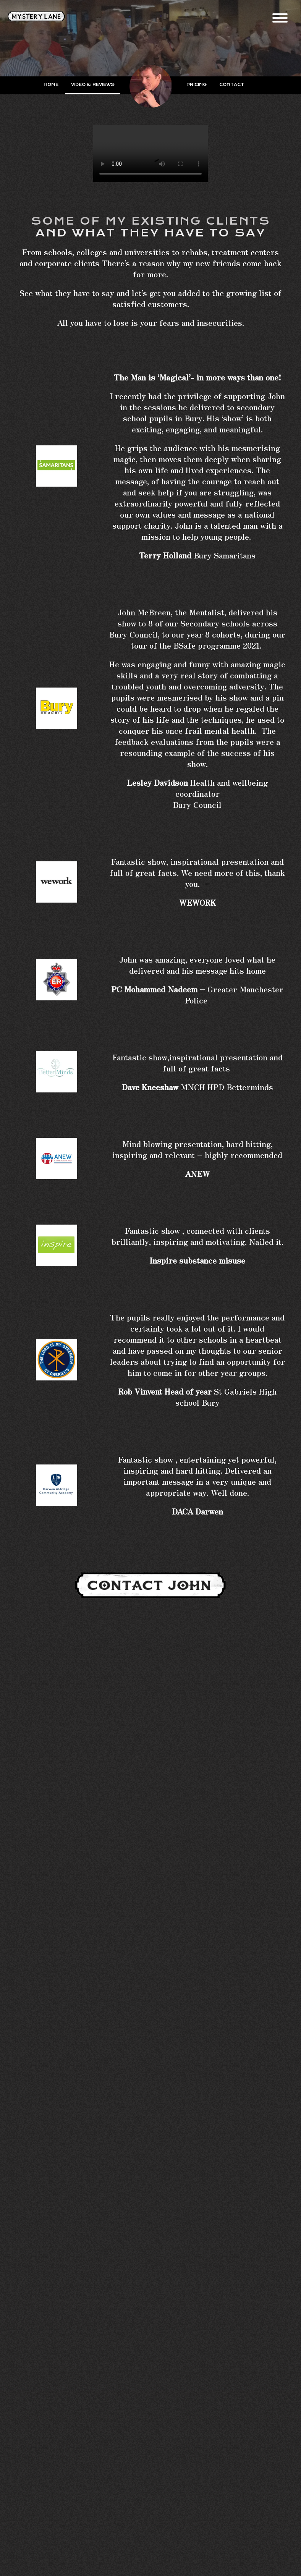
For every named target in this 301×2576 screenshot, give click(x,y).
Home (51, 84)
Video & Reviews (93, 84)
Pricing (196, 84)
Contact (231, 84)
